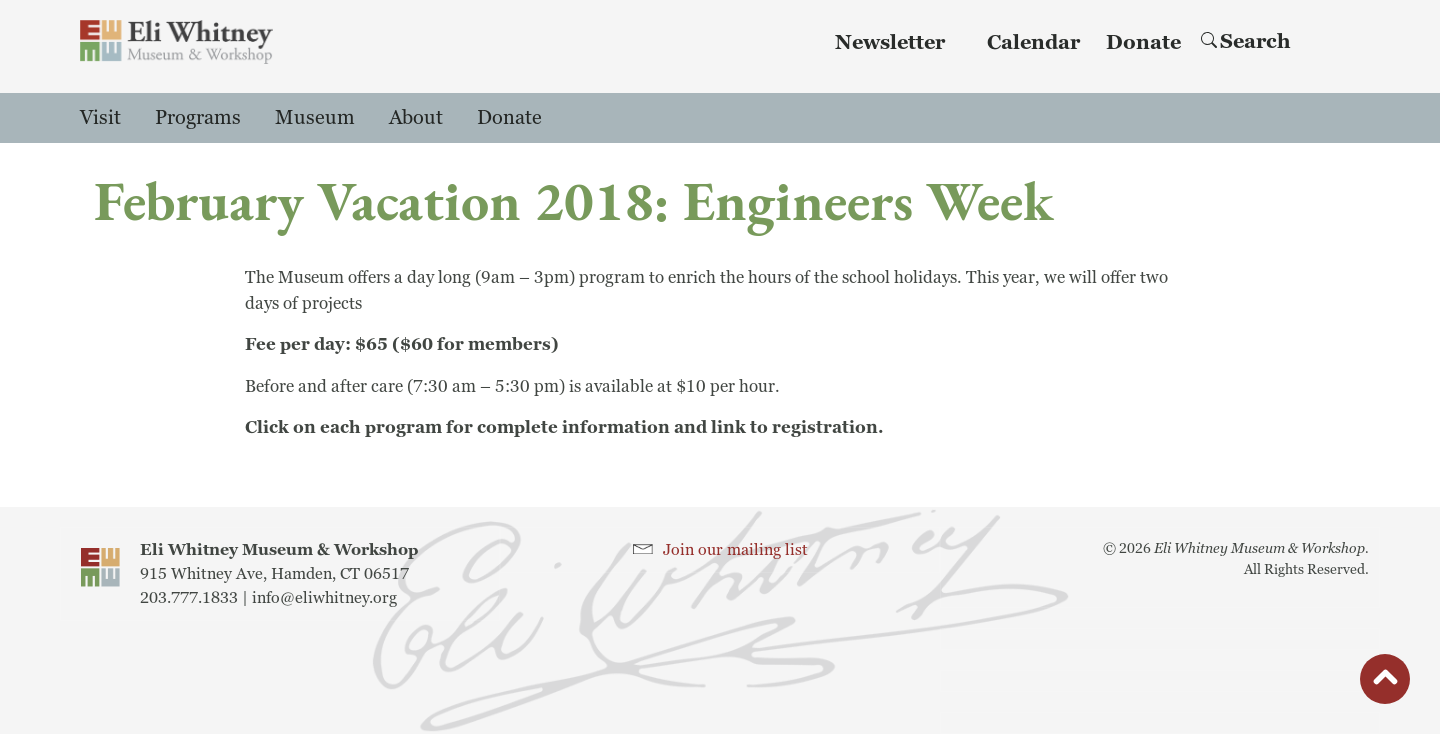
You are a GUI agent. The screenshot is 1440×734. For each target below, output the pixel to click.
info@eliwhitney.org (324, 598)
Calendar (1033, 43)
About (416, 118)
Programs (198, 118)
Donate (1143, 43)
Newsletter (890, 43)
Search (1246, 42)
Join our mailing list (735, 550)
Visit (100, 118)
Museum (315, 118)
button (1385, 684)
